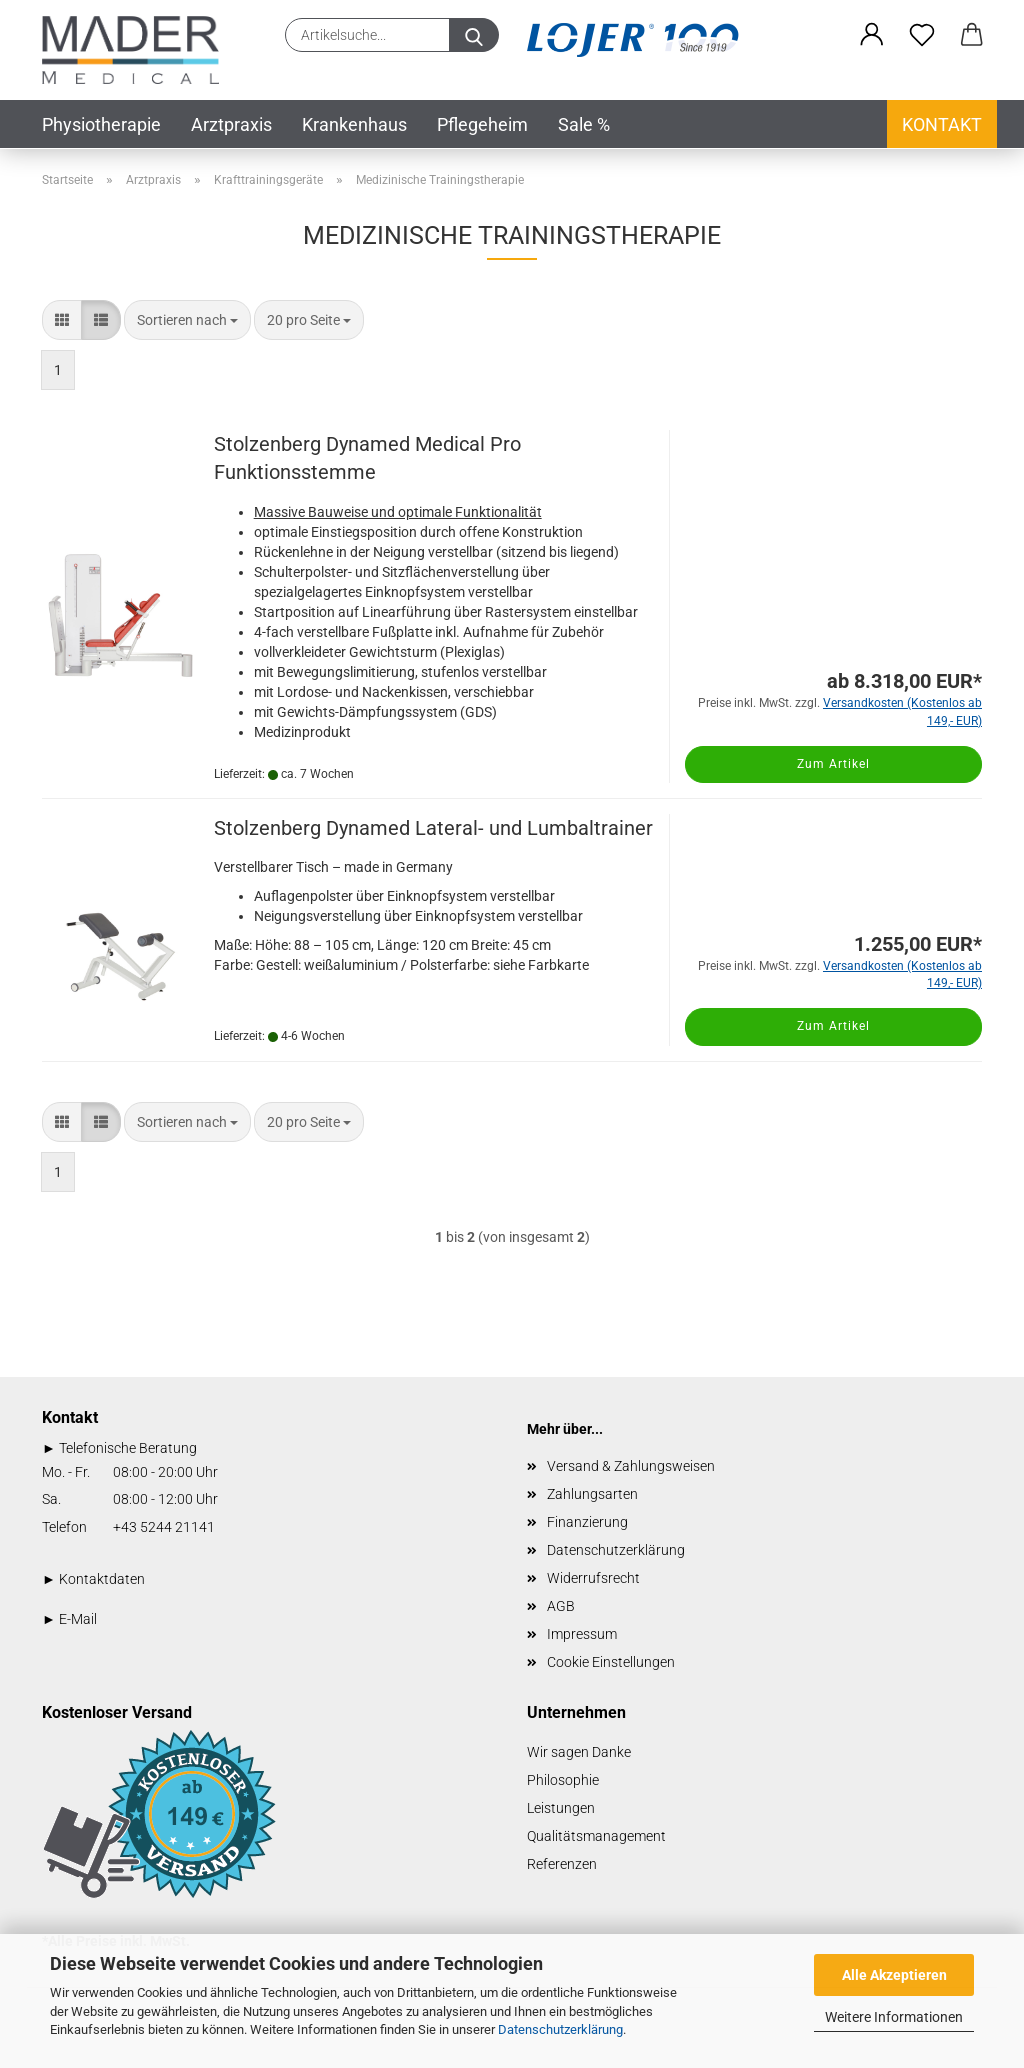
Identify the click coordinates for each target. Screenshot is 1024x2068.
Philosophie (563, 1780)
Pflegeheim (482, 124)
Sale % (584, 124)
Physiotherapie (101, 124)
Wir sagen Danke (579, 1752)
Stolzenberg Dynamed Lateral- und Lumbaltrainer (433, 828)
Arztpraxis (231, 124)
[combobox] (187, 320)
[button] (872, 35)
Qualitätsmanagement (596, 1836)
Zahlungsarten (592, 1494)
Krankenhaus (354, 124)
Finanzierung (587, 1522)
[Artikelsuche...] (474, 35)
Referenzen (562, 1864)
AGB (561, 1606)
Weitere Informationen (894, 2017)
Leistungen (561, 1808)
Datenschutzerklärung (560, 2029)
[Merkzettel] (922, 35)
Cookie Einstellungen (611, 1662)
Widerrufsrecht (593, 1578)
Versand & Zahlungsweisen (631, 1466)
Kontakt (942, 124)
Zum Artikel (833, 764)
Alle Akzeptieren (894, 1975)
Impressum (582, 1634)
